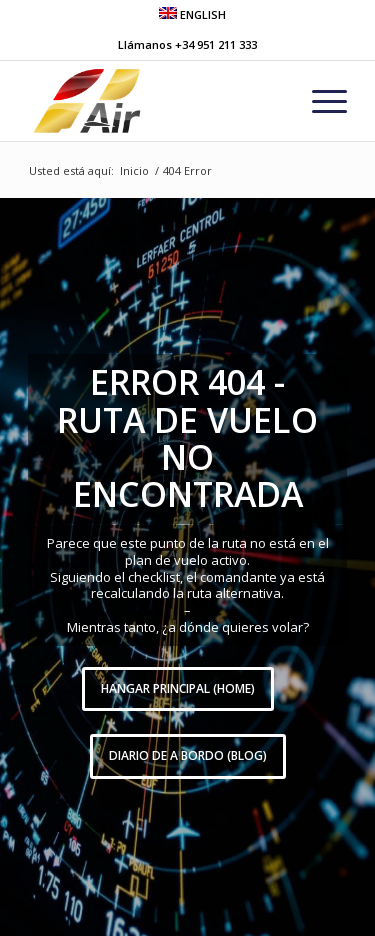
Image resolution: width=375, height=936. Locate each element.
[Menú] (319, 101)
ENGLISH (192, 14)
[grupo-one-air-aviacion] (155, 101)
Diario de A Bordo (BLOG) (188, 755)
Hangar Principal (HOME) (178, 688)
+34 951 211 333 (216, 44)
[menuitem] (192, 13)
